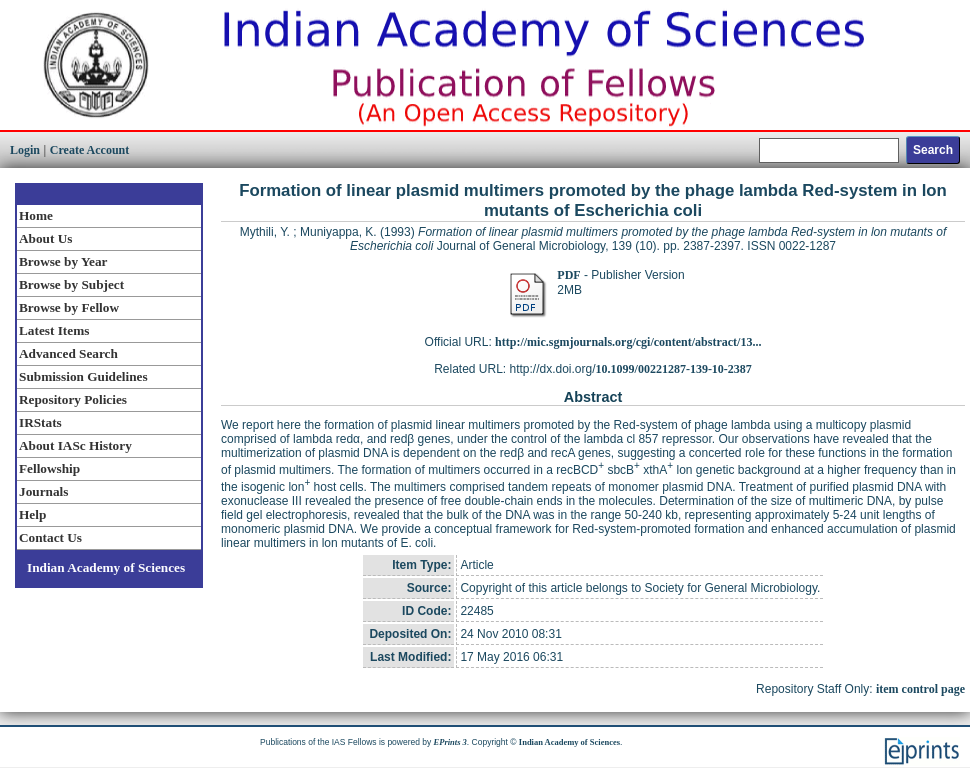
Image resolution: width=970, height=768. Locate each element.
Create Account (89, 150)
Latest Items (54, 330)
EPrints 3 (450, 742)
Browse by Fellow (69, 307)
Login (25, 150)
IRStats (40, 422)
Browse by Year (63, 261)
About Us (45, 238)
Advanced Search (68, 353)
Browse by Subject (71, 284)
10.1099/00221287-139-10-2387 (674, 369)
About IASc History (75, 445)
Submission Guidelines (83, 376)
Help (32, 514)
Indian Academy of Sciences (106, 567)
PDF (568, 275)
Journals (43, 491)
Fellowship (49, 468)
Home (36, 215)
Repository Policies (73, 399)
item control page (920, 689)
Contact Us (50, 537)
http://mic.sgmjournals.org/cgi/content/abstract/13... (628, 342)
